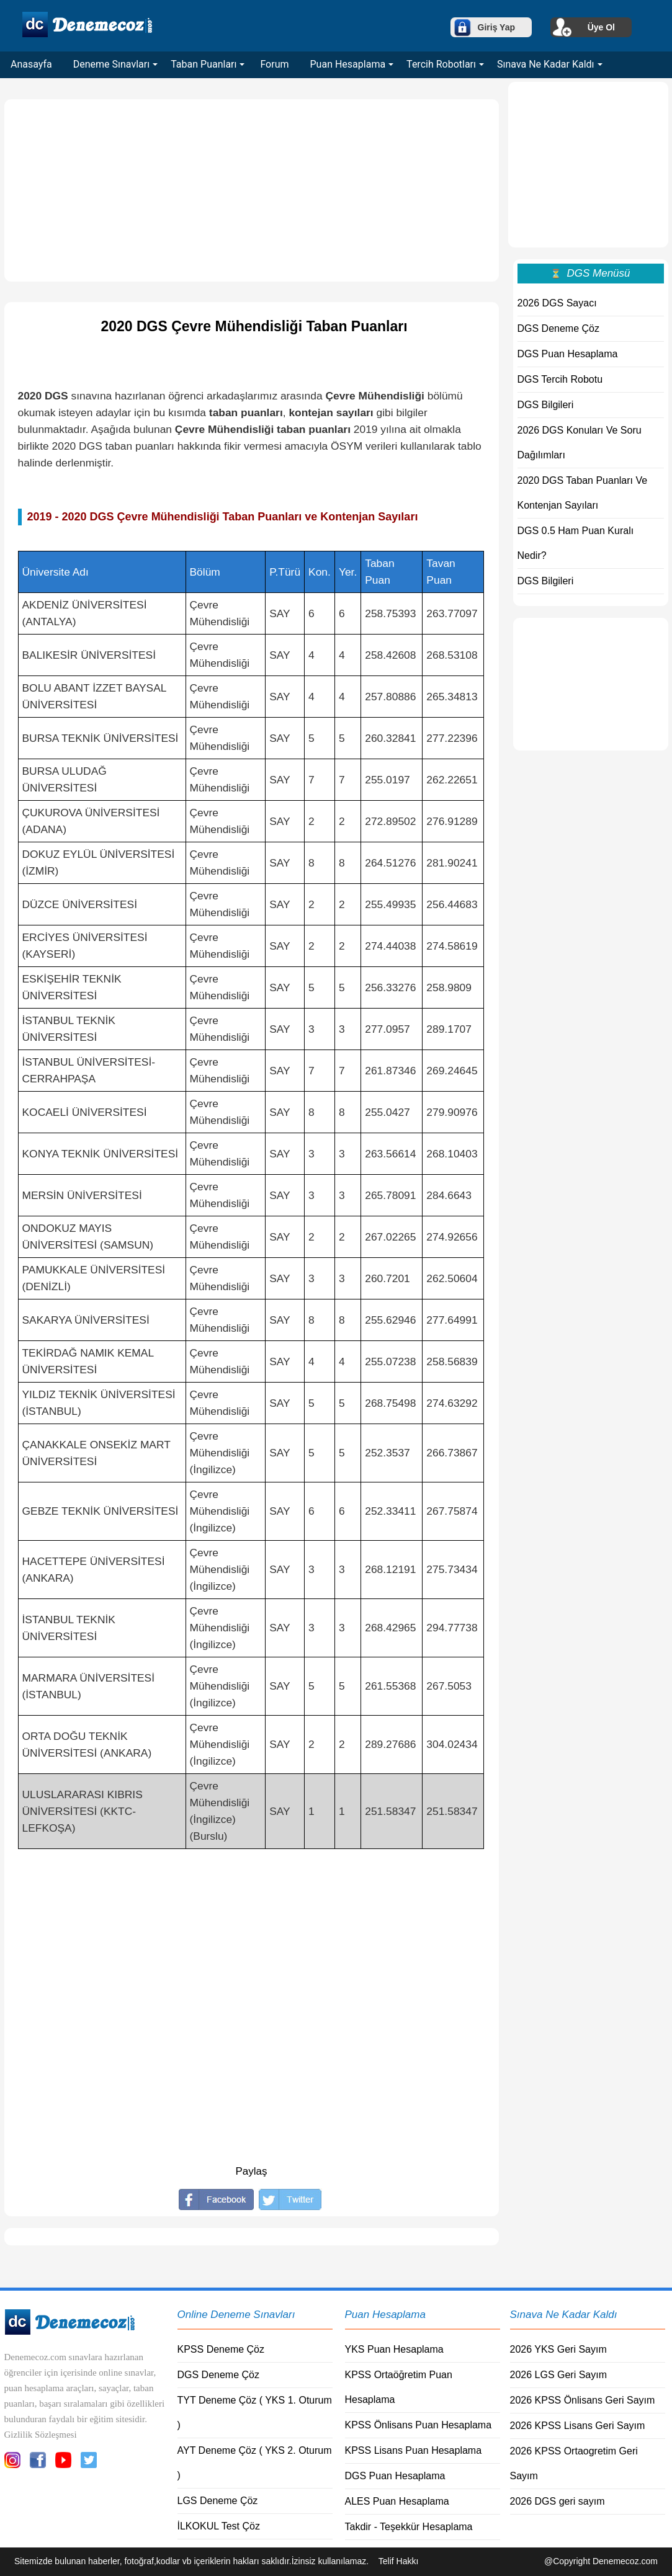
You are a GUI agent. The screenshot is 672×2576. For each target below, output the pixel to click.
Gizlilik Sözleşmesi (40, 2435)
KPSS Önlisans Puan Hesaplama (418, 2425)
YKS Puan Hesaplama (394, 2349)
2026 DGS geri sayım (557, 2501)
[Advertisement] (252, 190)
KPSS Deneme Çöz (221, 2349)
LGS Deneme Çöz (217, 2500)
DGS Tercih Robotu (560, 379)
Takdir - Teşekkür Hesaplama (409, 2526)
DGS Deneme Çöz (558, 328)
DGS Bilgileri (545, 404)
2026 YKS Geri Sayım (558, 2349)
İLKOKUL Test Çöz (218, 2526)
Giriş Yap (496, 27)
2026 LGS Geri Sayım (558, 2374)
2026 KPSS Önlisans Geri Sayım (582, 2400)
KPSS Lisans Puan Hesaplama (413, 2450)
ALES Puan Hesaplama (397, 2501)
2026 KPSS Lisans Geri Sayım (577, 2425)
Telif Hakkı (399, 2561)
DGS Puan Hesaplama (567, 354)
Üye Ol (601, 27)
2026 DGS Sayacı (557, 303)
